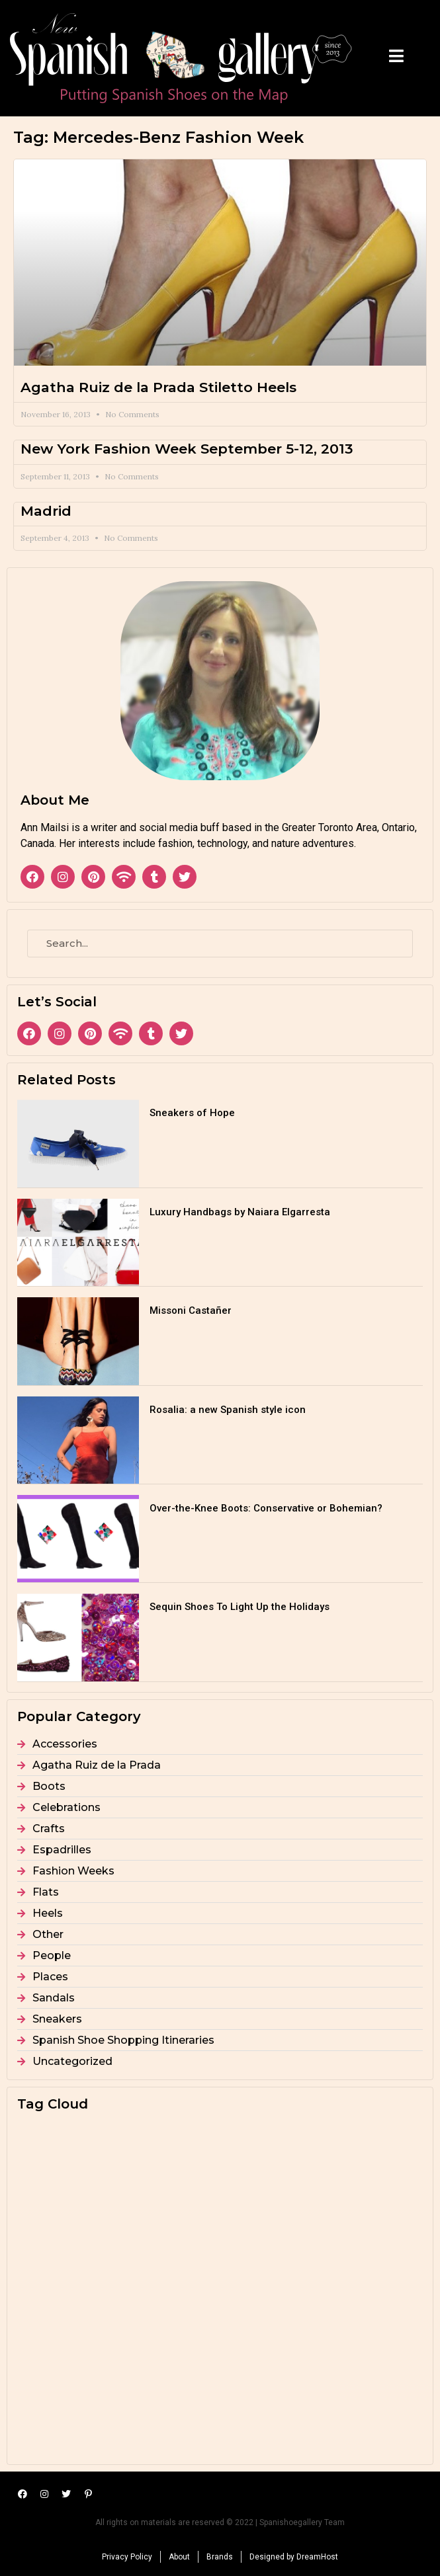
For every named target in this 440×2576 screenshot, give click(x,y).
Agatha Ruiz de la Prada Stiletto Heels (158, 387)
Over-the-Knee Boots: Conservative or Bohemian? (266, 1508)
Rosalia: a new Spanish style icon (228, 1410)
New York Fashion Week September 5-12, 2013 (187, 448)
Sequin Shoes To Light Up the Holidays (240, 1607)
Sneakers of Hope (192, 1113)
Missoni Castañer (191, 1310)
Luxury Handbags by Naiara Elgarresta (240, 1212)
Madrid (46, 511)
